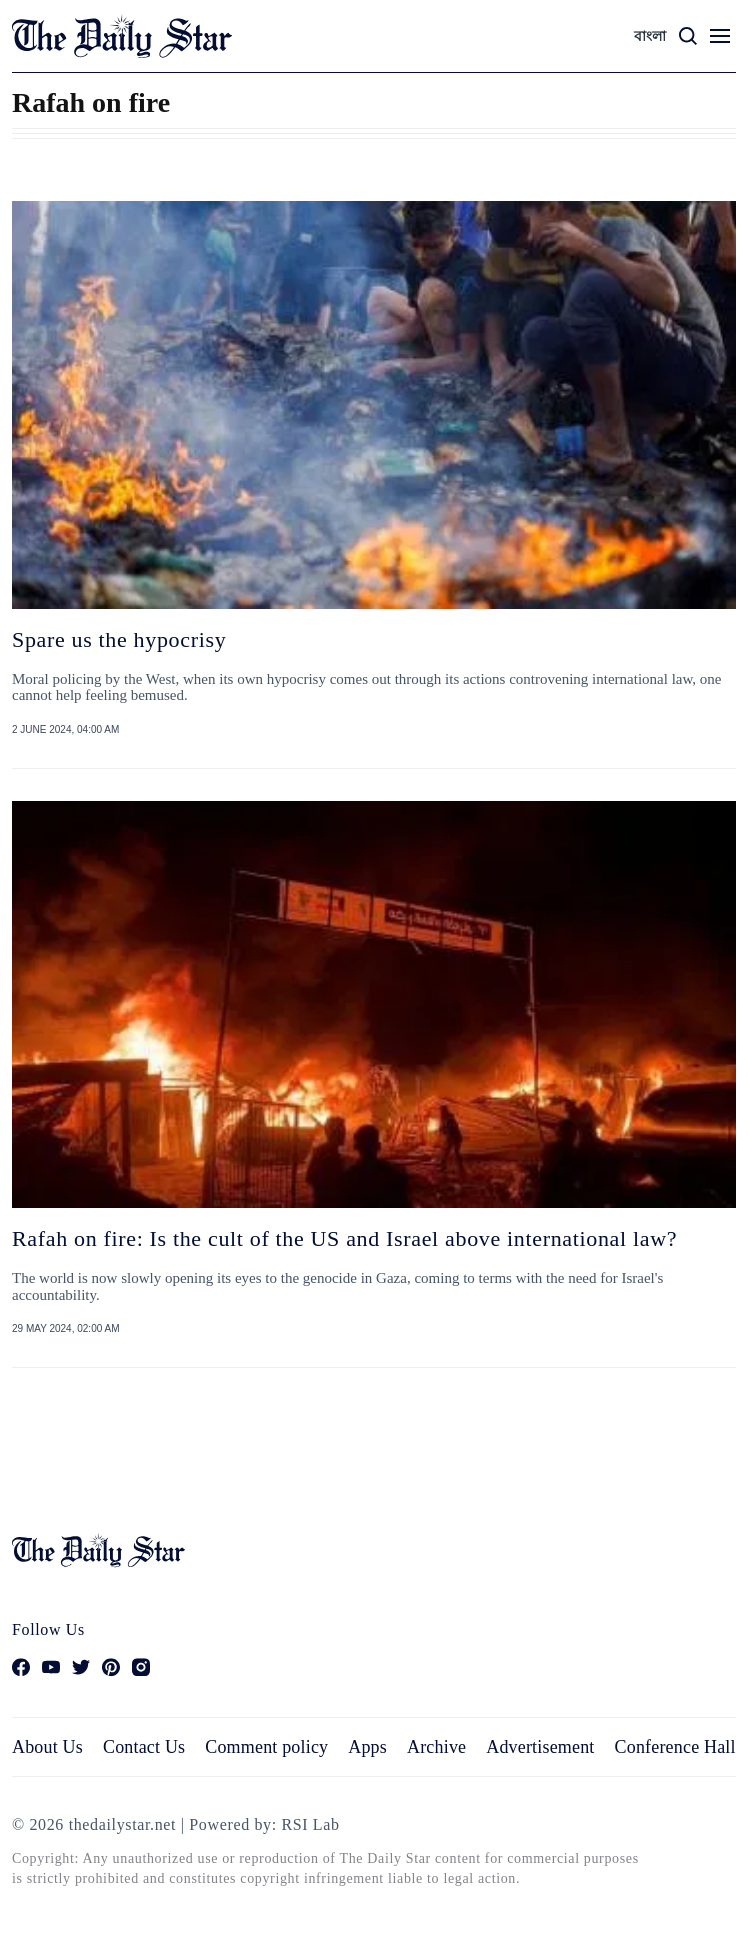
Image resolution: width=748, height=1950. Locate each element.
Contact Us (144, 1747)
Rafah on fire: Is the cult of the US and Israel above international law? (344, 1238)
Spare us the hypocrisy (119, 639)
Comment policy (266, 1747)
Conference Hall (675, 1747)
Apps (367, 1747)
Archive (436, 1747)
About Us (47, 1747)
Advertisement (540, 1747)
